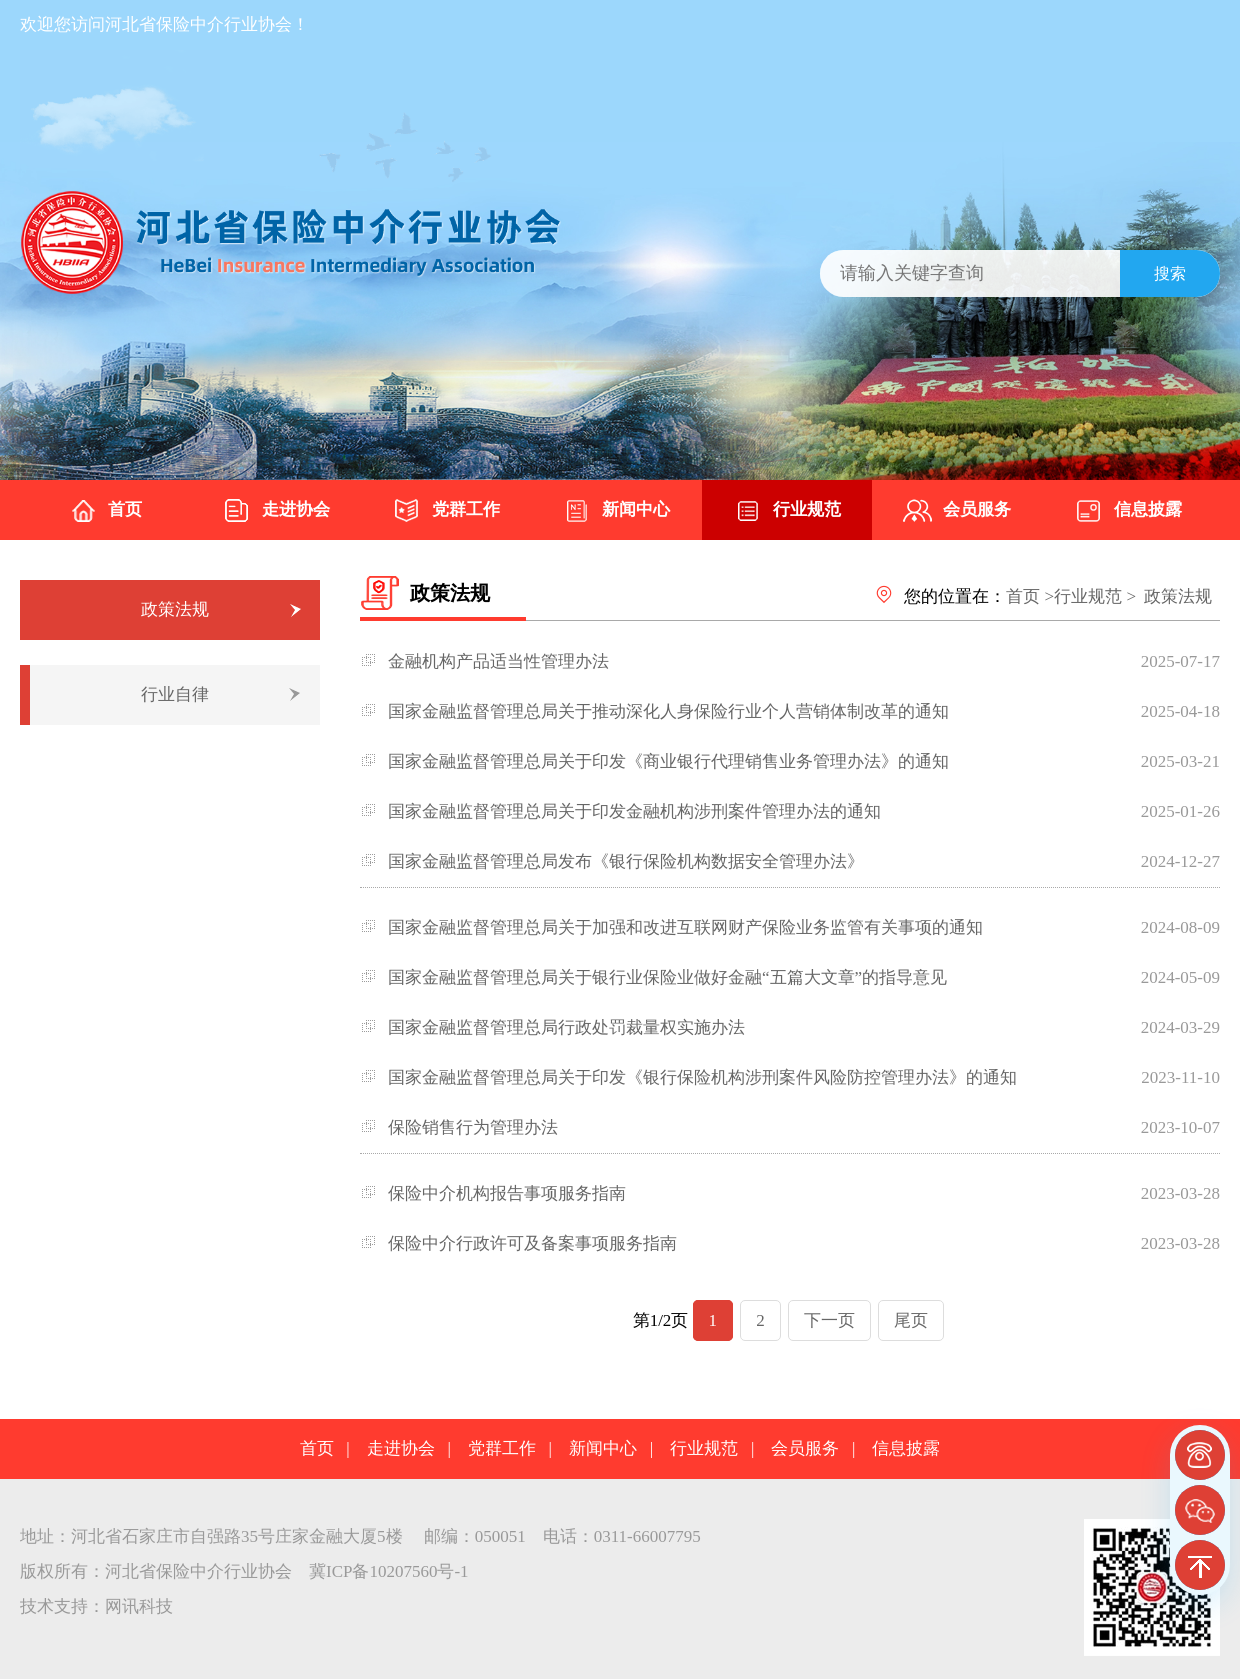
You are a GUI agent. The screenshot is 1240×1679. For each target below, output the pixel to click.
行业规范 (787, 511)
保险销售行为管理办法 (473, 1127)
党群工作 (446, 511)
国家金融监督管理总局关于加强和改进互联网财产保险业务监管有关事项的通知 (685, 927)
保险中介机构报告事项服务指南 (507, 1193)
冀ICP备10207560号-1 (389, 1571)
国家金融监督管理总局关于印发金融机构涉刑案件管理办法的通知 (634, 811)
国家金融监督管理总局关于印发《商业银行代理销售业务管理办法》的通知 (668, 761)
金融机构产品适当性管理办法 (498, 661)
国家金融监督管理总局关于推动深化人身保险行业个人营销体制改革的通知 (668, 711)
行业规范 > (1095, 596)
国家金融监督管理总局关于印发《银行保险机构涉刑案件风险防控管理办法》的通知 (702, 1077)
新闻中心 (616, 511)
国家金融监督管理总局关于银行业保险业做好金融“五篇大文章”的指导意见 (667, 977)
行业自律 (175, 694)
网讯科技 (139, 1606)
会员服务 (957, 511)
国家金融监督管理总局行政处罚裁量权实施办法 (566, 1027)
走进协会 (276, 511)
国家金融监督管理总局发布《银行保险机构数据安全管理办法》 (626, 861)
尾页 (911, 1320)
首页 (105, 511)
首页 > (1030, 596)
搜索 (1170, 273)
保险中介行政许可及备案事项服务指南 (532, 1243)
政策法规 (175, 609)
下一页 (829, 1320)
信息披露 (1128, 511)
